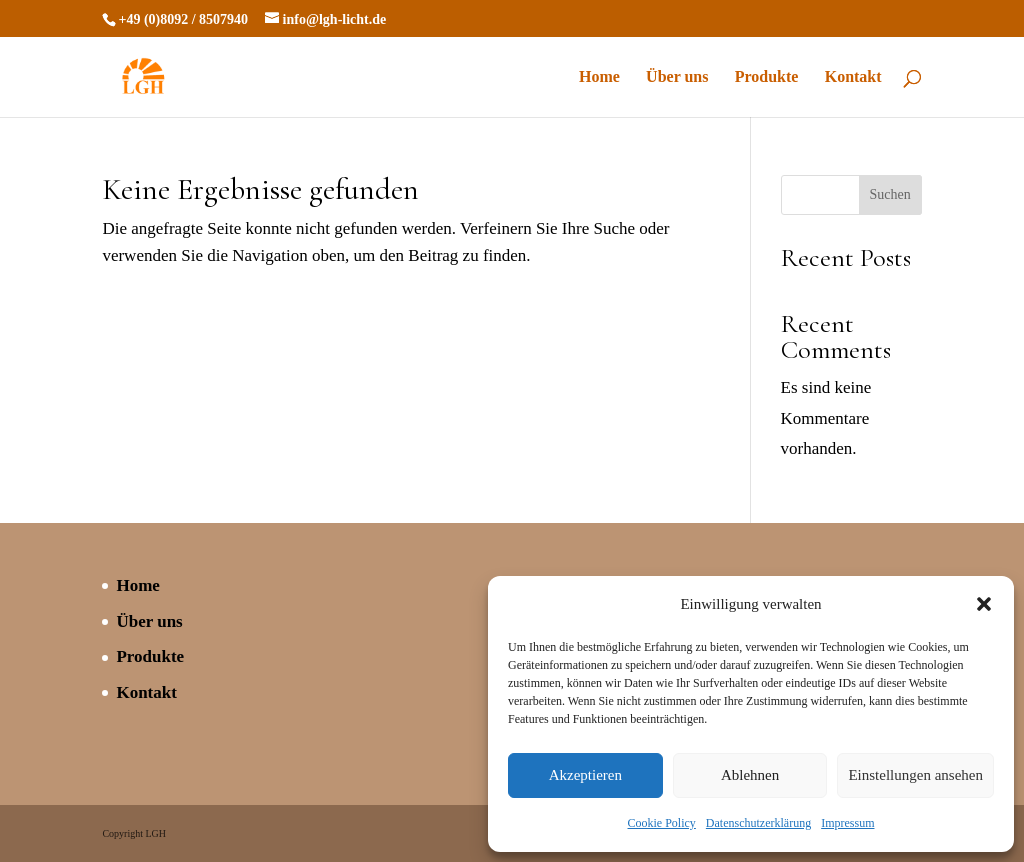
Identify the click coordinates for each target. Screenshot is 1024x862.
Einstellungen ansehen (915, 775)
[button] (984, 604)
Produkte (767, 77)
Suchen (890, 194)
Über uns (677, 77)
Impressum (847, 823)
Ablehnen (750, 775)
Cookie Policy (662, 823)
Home (599, 77)
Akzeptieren (585, 775)
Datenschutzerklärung (758, 823)
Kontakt (853, 77)
